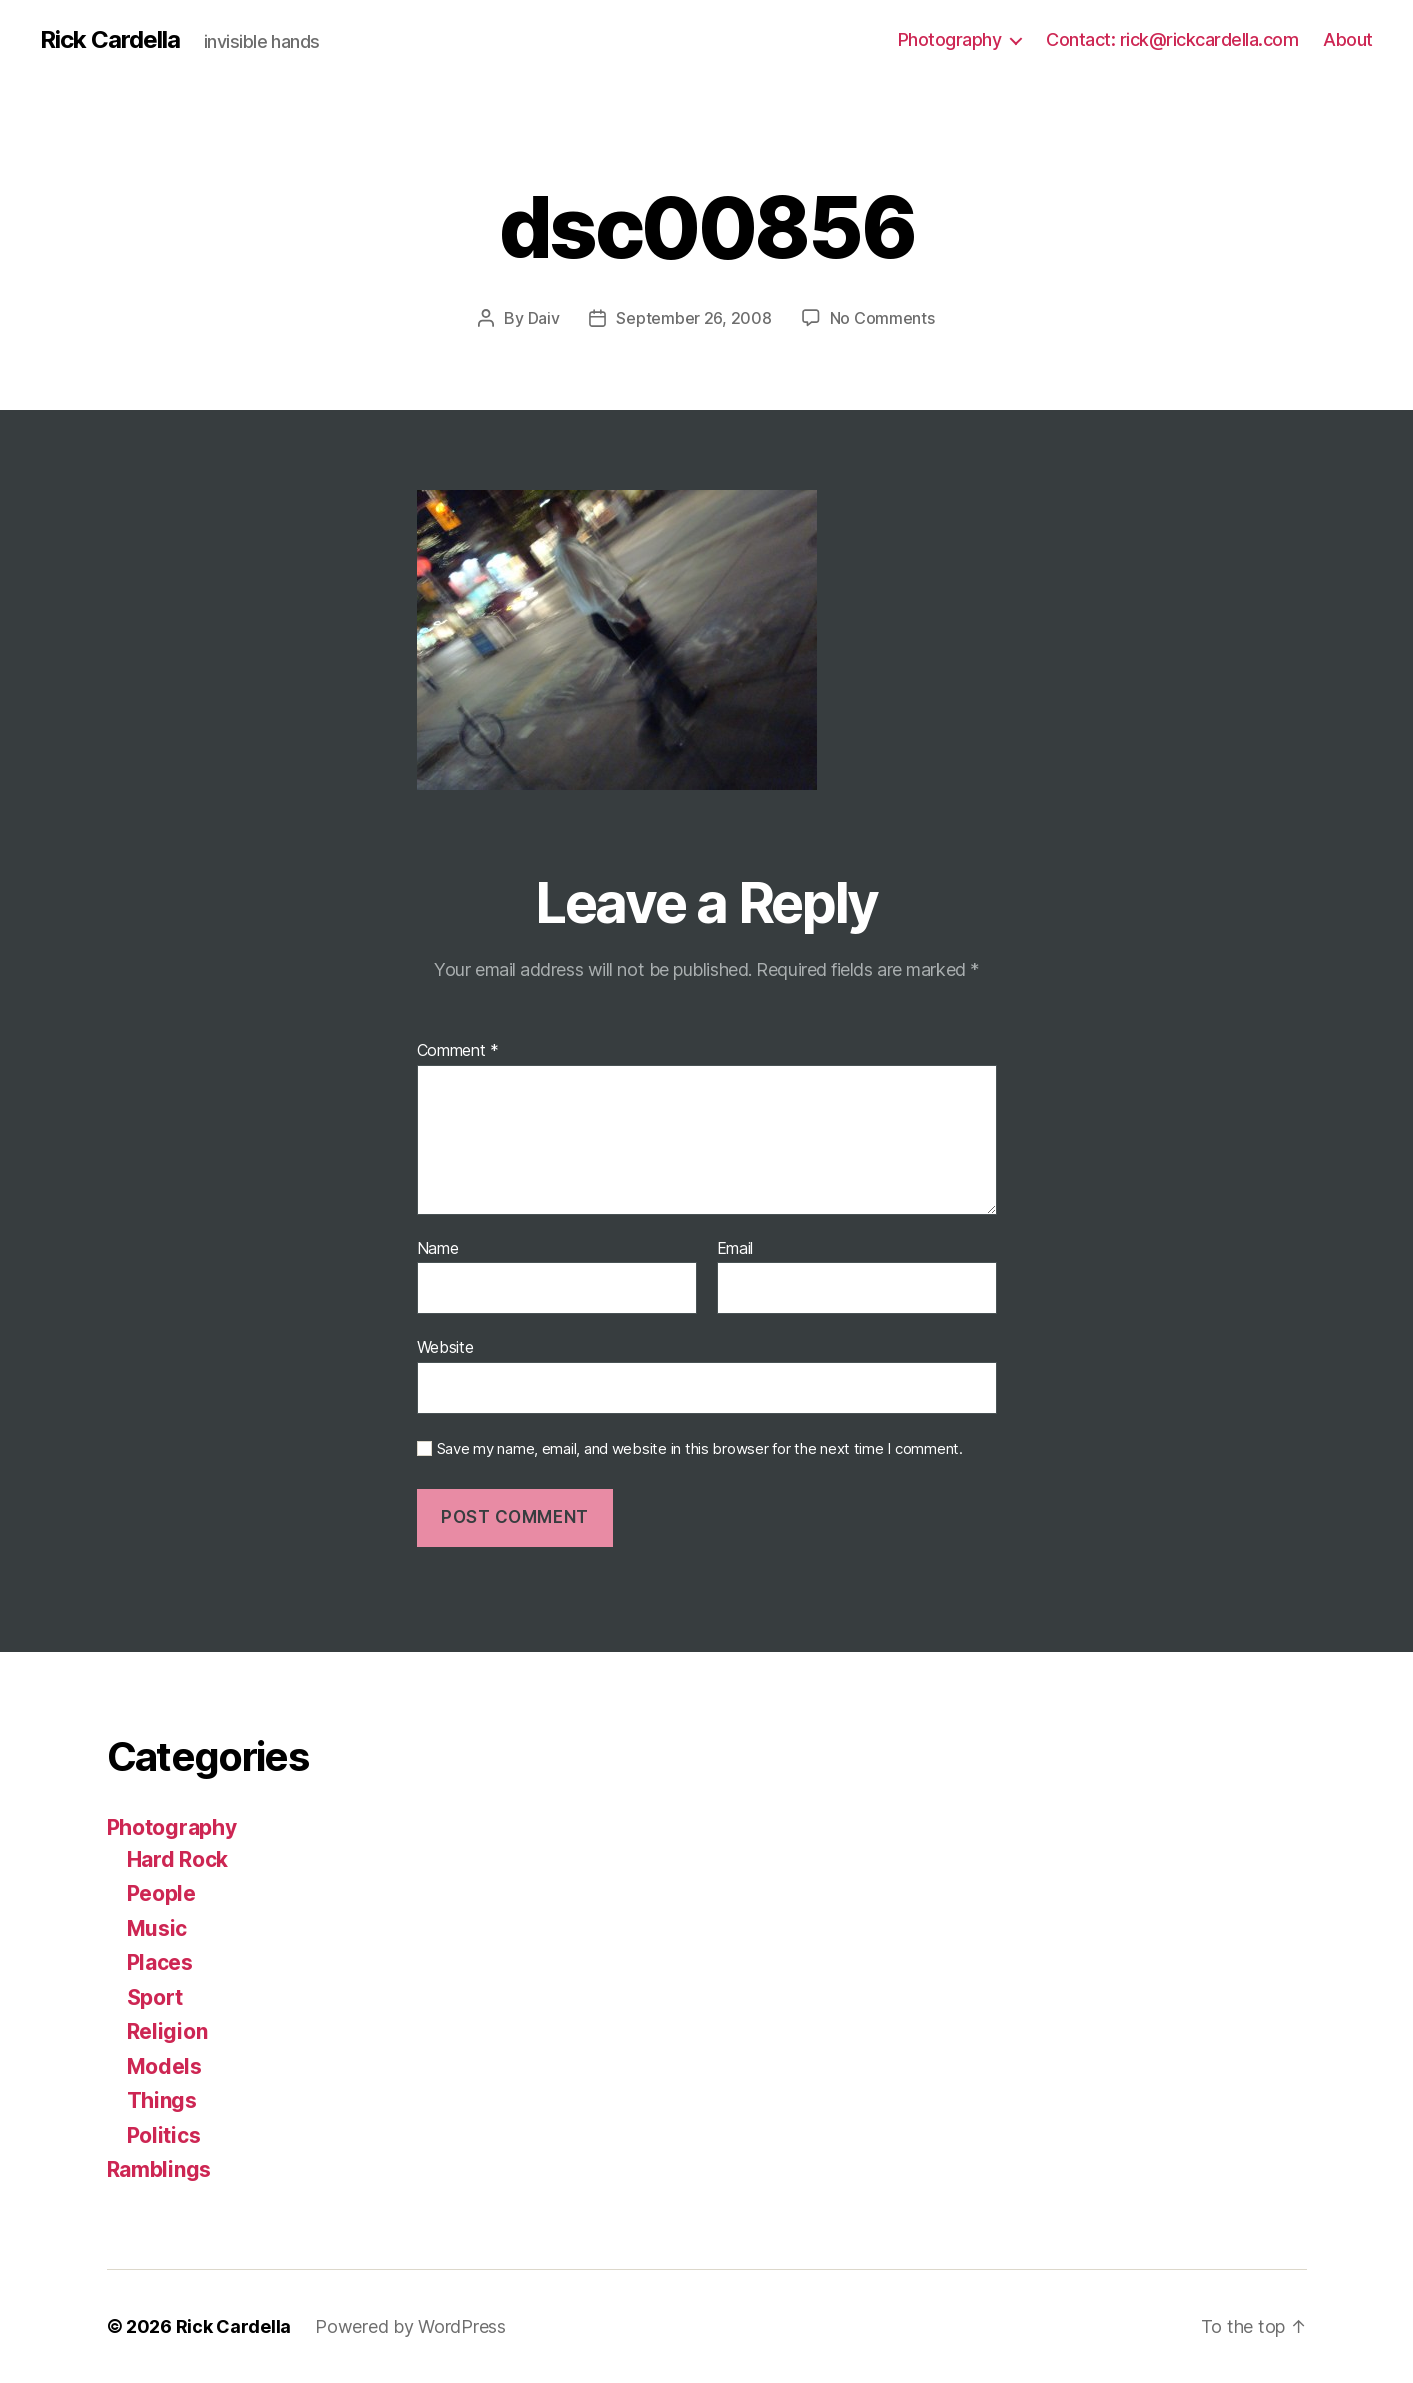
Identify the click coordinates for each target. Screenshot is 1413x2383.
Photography (950, 39)
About (1348, 39)
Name (438, 1249)
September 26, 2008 (693, 318)
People (161, 1893)
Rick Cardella (110, 40)
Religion (167, 2031)
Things (162, 2100)
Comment (458, 1051)
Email (735, 1249)
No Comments (882, 318)
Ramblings (159, 2169)
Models (164, 2066)
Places (160, 1962)
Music (157, 1928)
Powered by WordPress (410, 2326)
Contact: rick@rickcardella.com (1172, 39)
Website (445, 1347)
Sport (155, 1997)
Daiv (544, 318)
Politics (164, 2135)
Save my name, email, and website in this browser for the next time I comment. (700, 1449)
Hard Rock (178, 1859)
